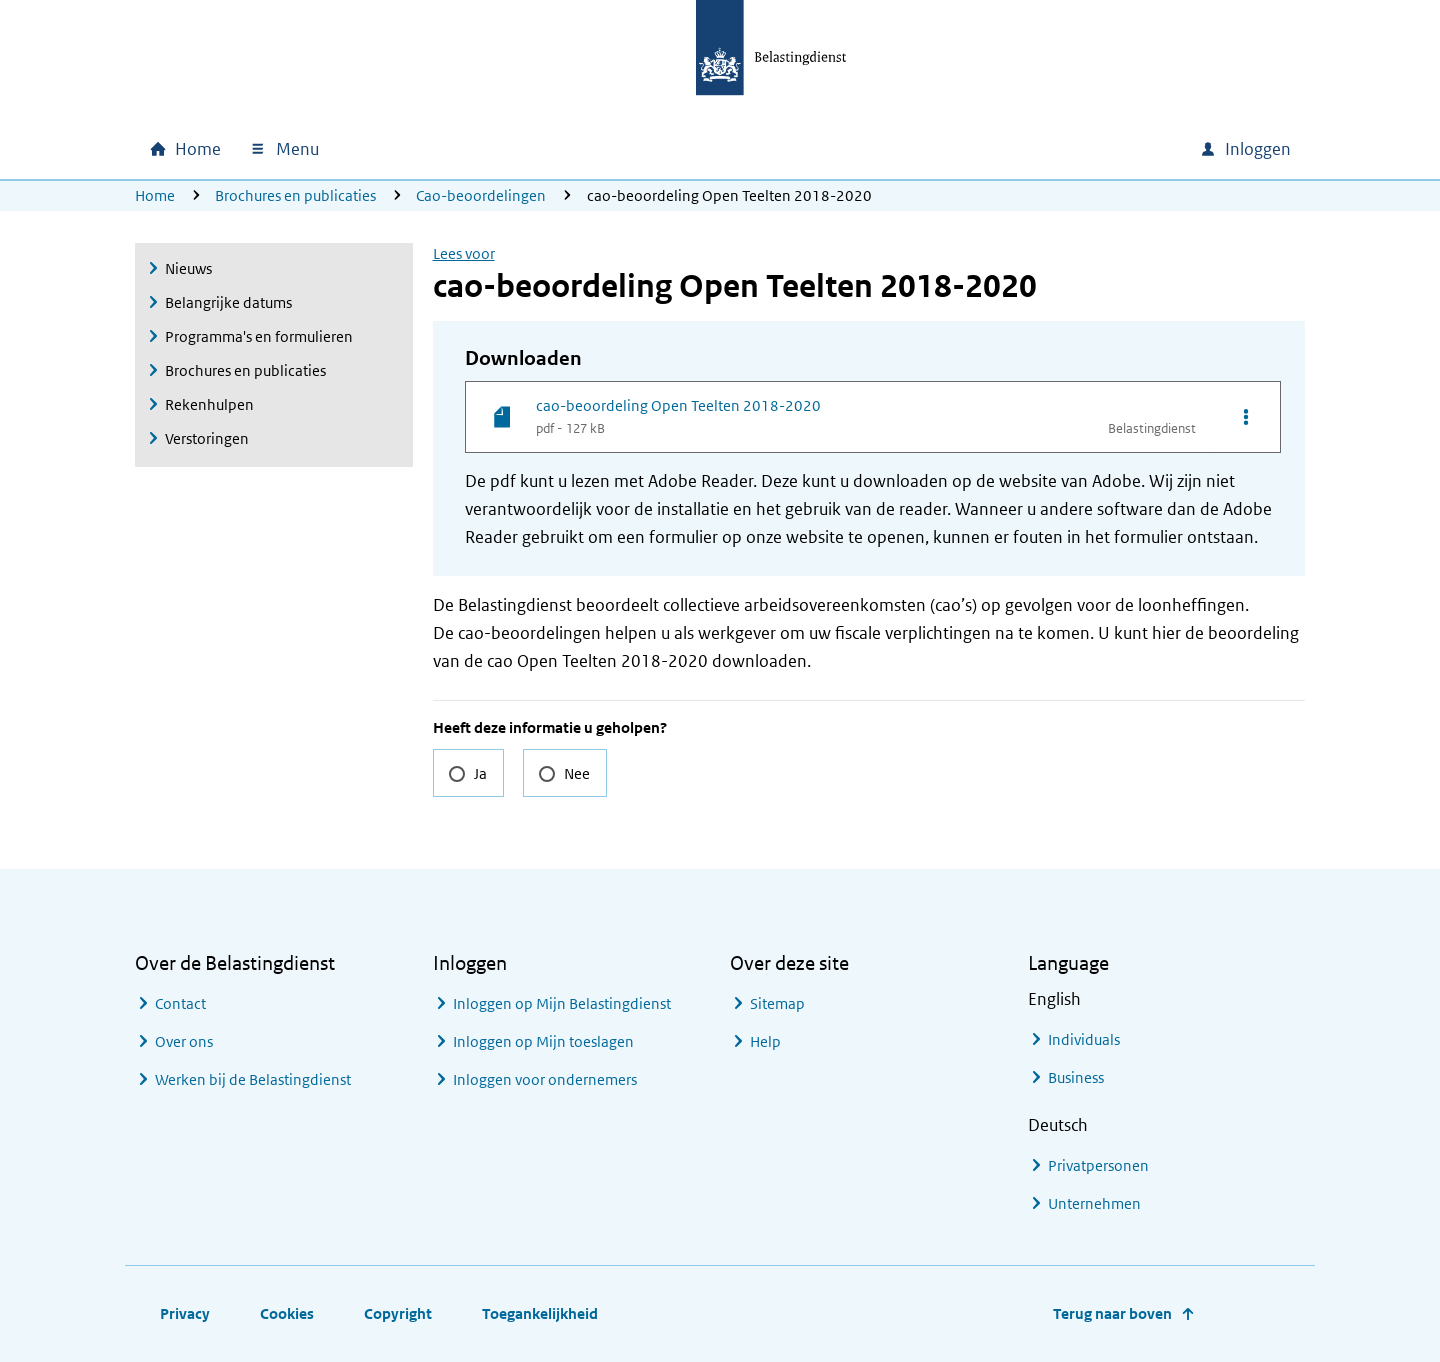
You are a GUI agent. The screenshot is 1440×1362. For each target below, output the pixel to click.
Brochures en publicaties (295, 195)
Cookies (287, 1313)
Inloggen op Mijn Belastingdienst (562, 1003)
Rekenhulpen (209, 404)
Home (155, 195)
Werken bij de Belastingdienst (253, 1079)
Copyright (398, 1313)
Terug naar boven (1112, 1313)
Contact (180, 1003)
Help (765, 1041)
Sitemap (777, 1003)
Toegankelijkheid (540, 1313)
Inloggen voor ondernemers (545, 1079)
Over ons (184, 1041)
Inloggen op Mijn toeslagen (543, 1041)
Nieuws (188, 268)
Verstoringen (207, 438)
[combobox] (1013, 149)
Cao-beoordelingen (481, 195)
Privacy (185, 1313)
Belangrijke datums (228, 302)
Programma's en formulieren (259, 336)
